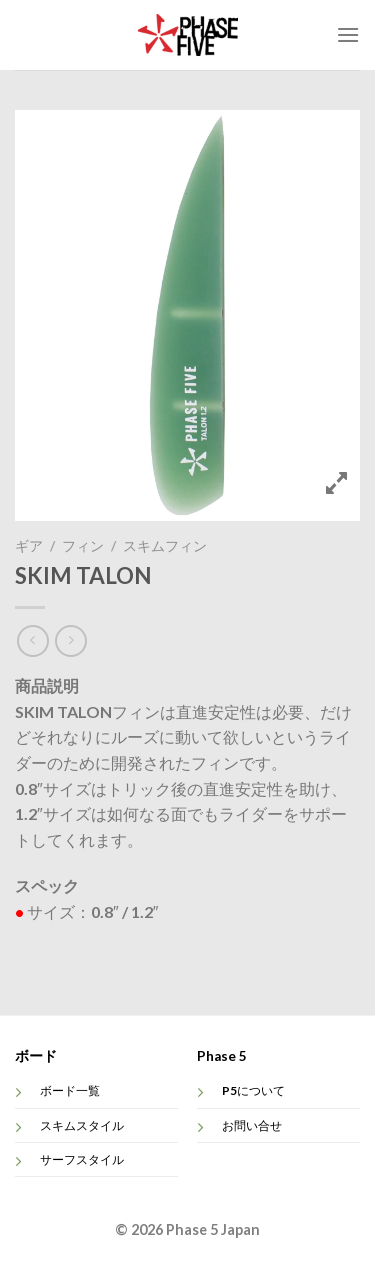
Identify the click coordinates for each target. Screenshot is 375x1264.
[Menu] (348, 34)
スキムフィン (165, 546)
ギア (29, 546)
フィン (83, 546)
